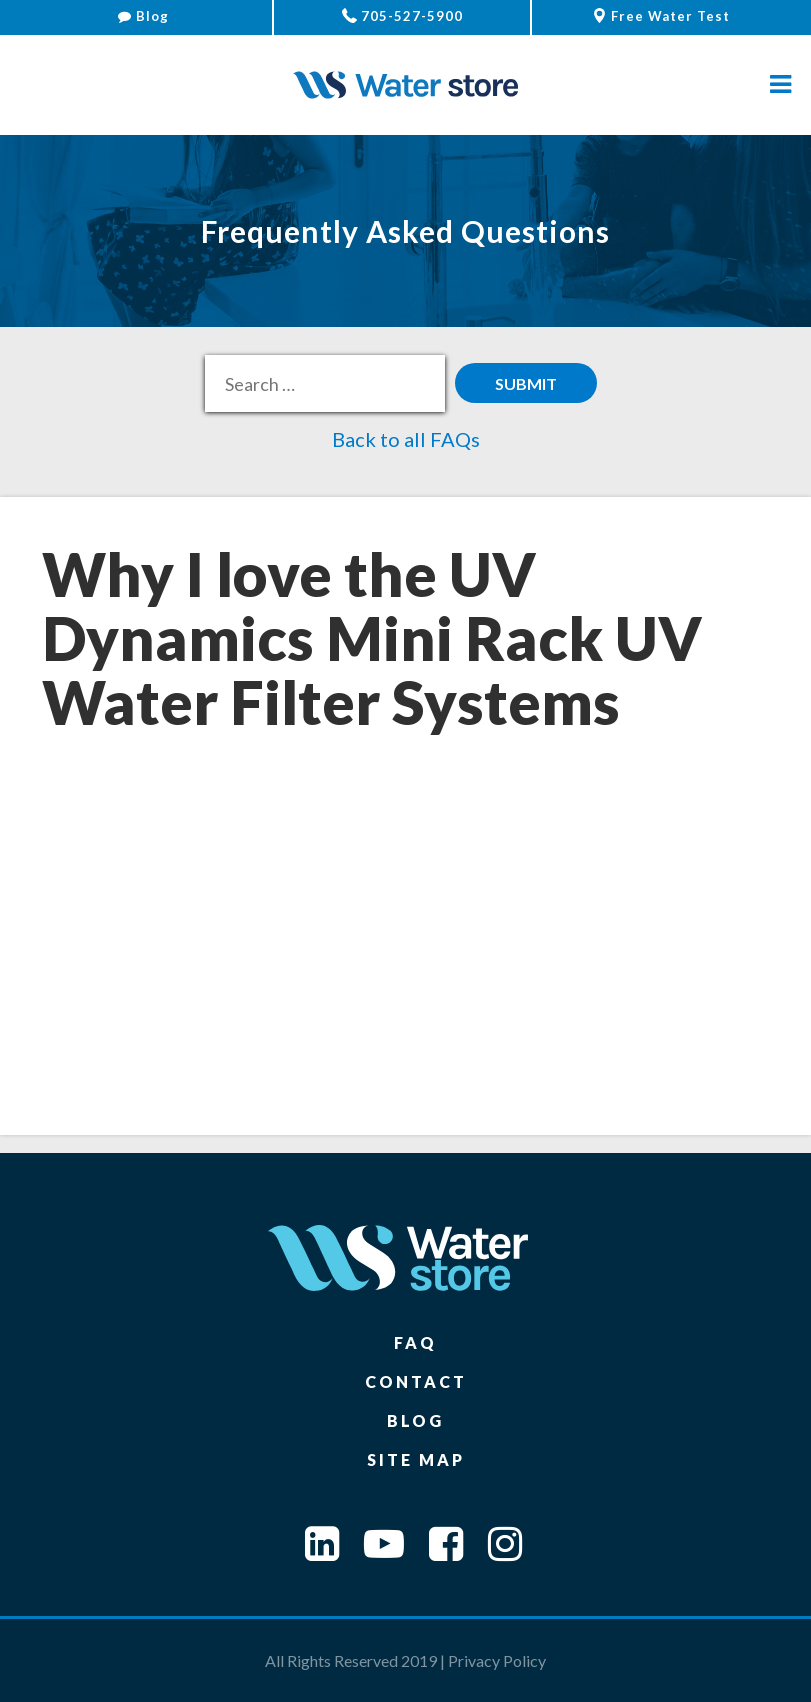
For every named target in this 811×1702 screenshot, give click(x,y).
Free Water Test (661, 16)
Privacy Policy (497, 1660)
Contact (416, 1381)
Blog (143, 16)
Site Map (416, 1459)
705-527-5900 (402, 16)
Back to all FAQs (406, 439)
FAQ (415, 1342)
